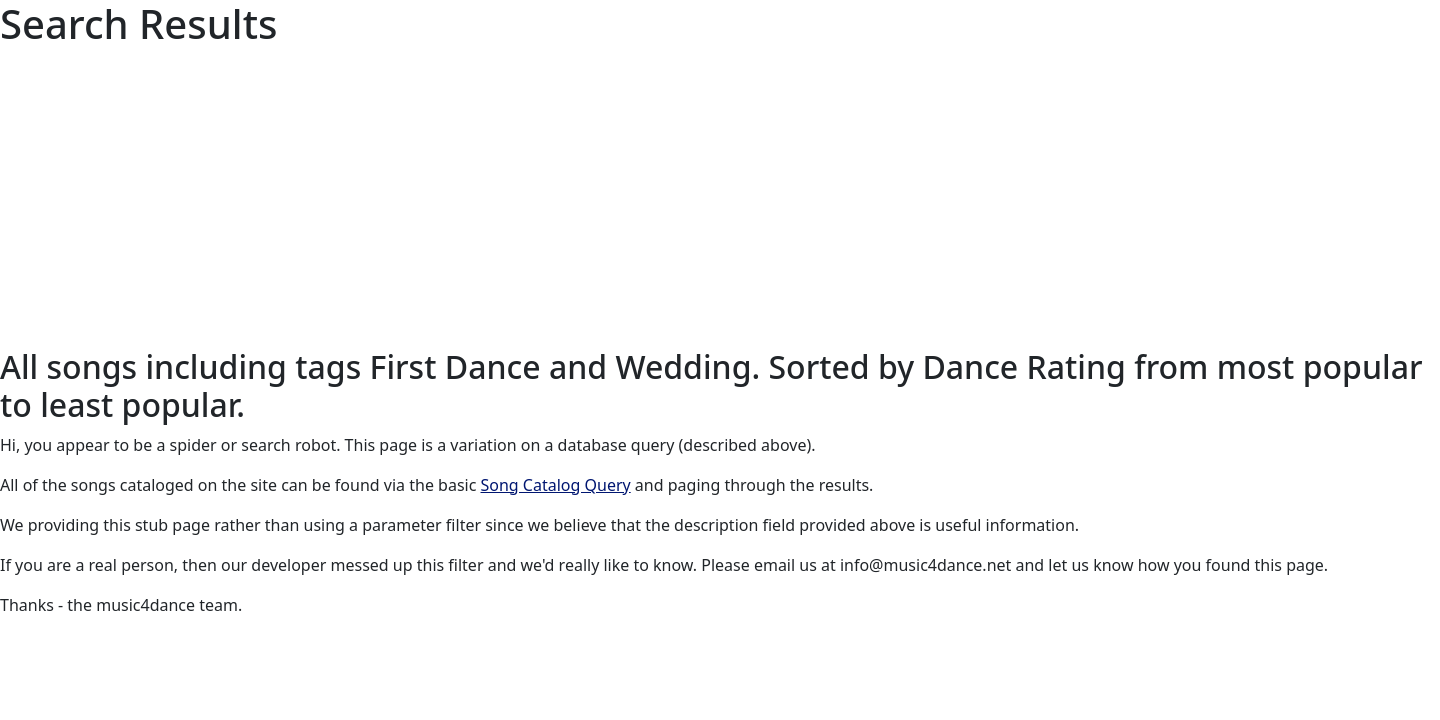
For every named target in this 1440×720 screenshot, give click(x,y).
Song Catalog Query (556, 485)
